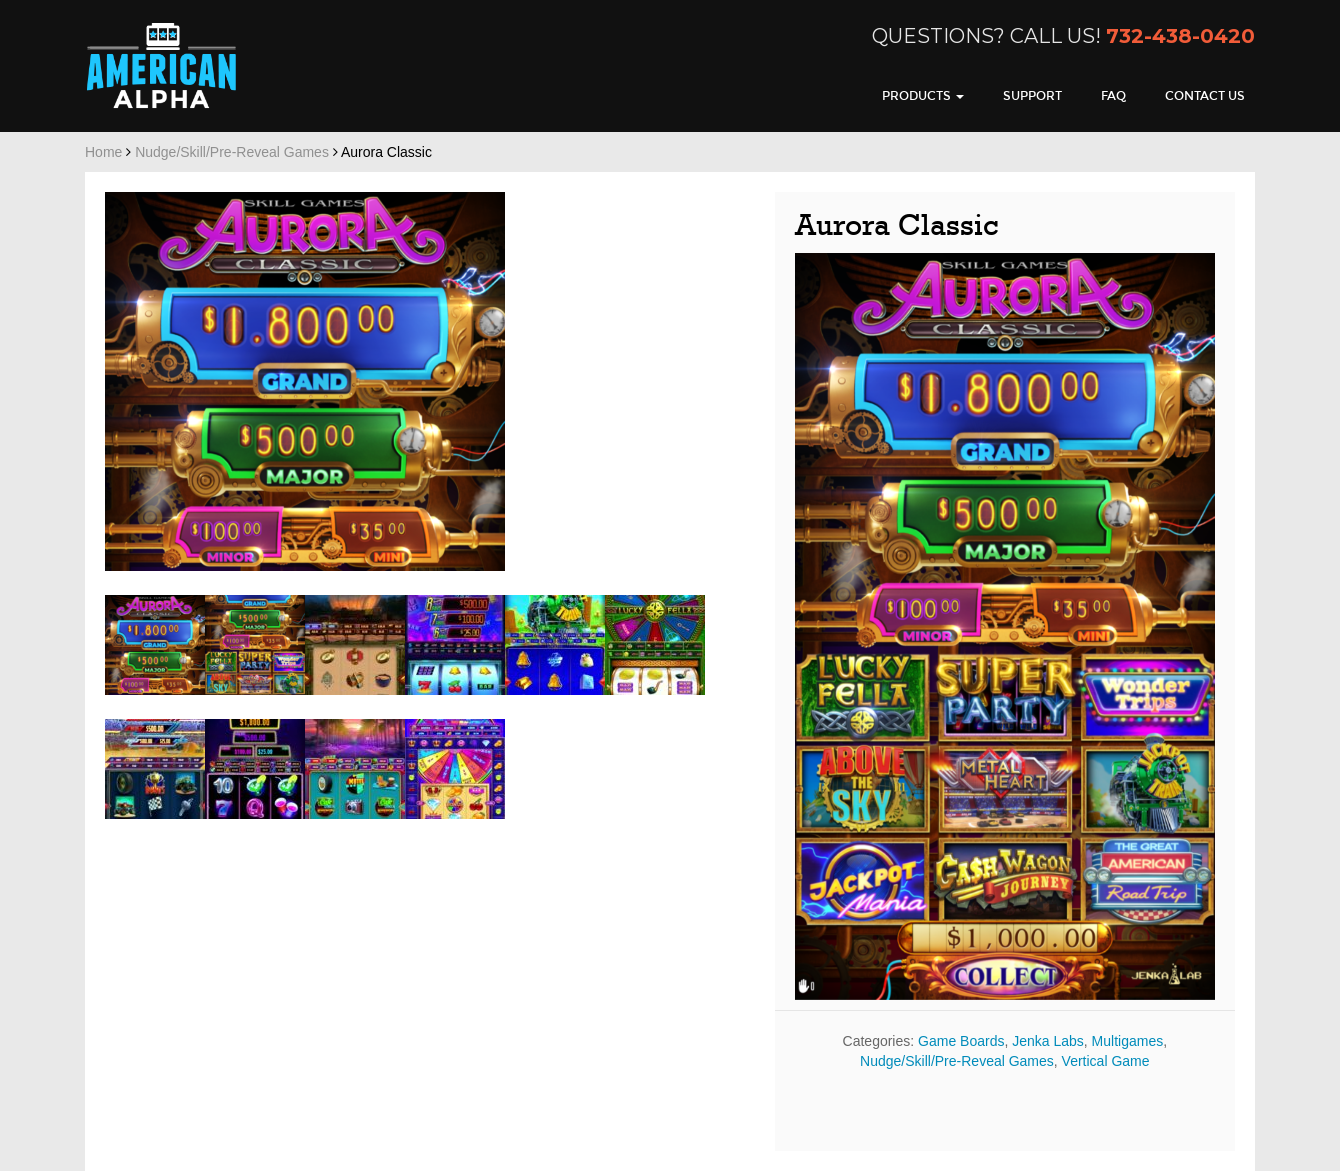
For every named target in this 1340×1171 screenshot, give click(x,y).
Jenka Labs (1048, 1041)
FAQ (1113, 96)
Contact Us (1205, 96)
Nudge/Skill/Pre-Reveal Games (232, 152)
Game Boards (961, 1041)
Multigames (1128, 1041)
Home (103, 152)
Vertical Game (1106, 1061)
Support (1032, 96)
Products (923, 96)
